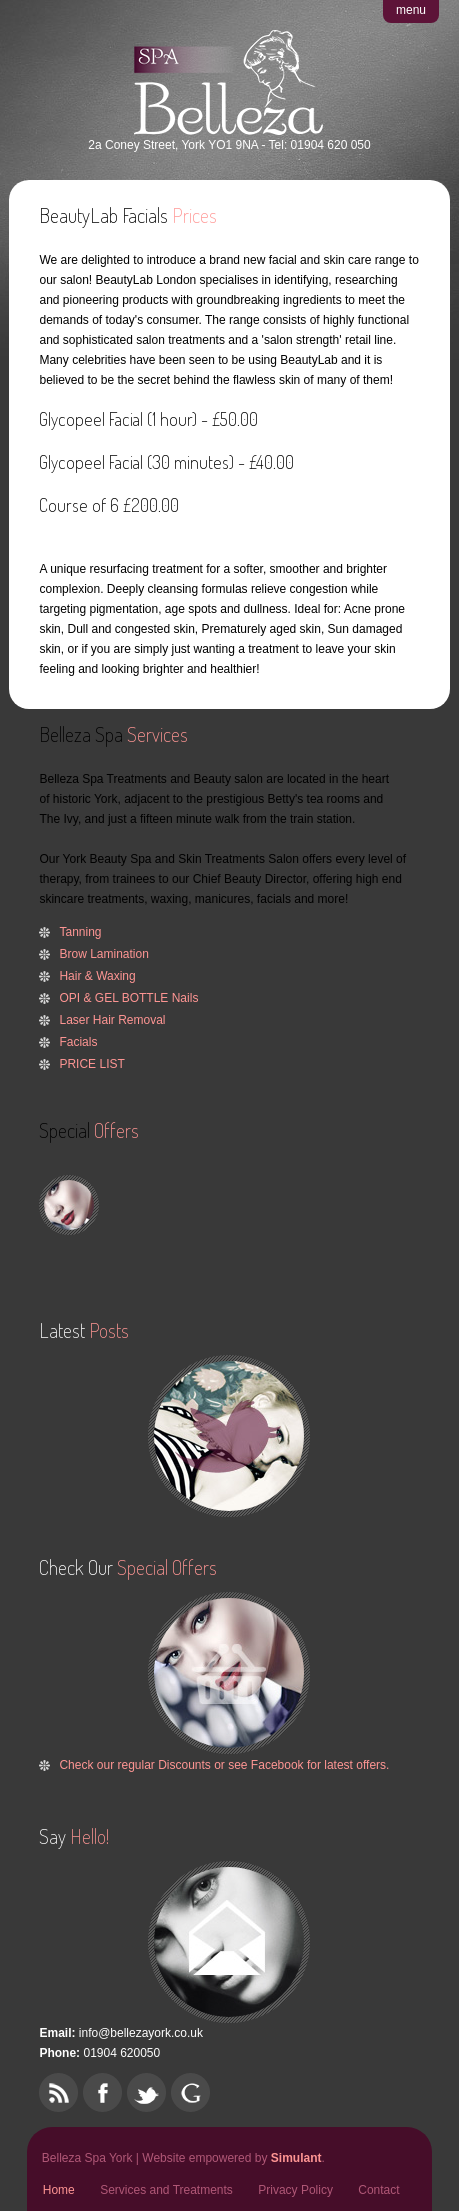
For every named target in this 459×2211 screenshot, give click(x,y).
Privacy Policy (295, 2190)
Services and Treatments (166, 2190)
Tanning (80, 932)
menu (411, 10)
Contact (378, 2190)
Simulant (296, 2158)
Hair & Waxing (97, 976)
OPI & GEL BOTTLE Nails (128, 998)
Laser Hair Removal (112, 1020)
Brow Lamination (103, 954)
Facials (78, 1042)
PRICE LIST (91, 1064)
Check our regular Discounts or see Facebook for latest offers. (224, 1765)
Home (59, 2190)
